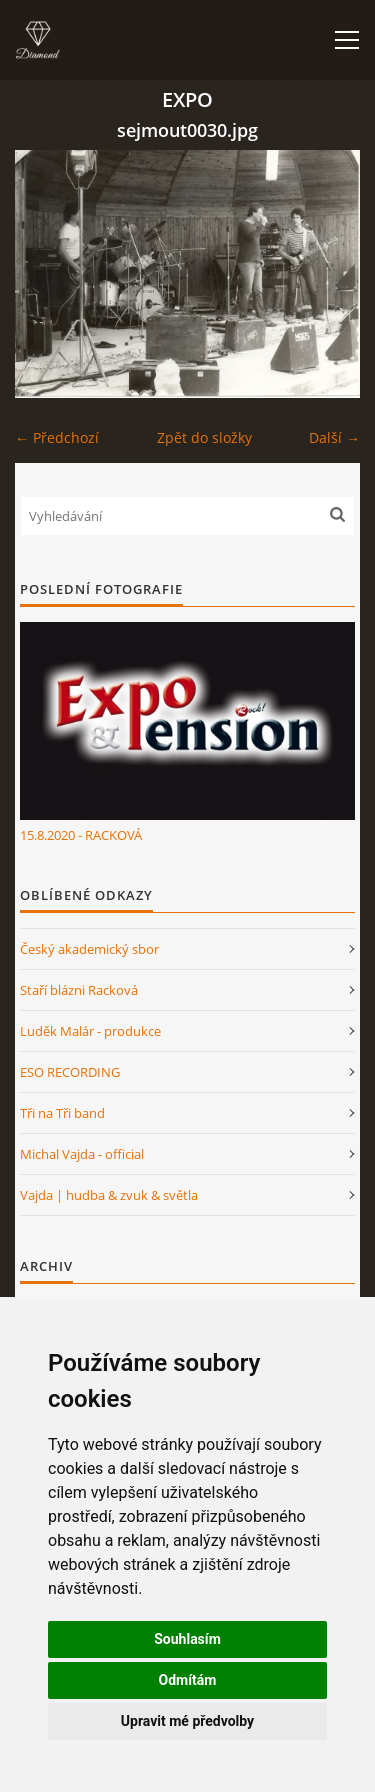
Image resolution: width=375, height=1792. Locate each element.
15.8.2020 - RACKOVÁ (81, 835)
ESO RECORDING (70, 1072)
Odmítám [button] (188, 1680)
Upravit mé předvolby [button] (187, 1721)
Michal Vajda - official (82, 1154)
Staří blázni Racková (79, 990)
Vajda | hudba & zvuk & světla (109, 1195)
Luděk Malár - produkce (90, 1031)
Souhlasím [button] (187, 1639)
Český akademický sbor (89, 949)
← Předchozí (57, 437)
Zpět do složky (204, 437)
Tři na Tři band (62, 1113)
